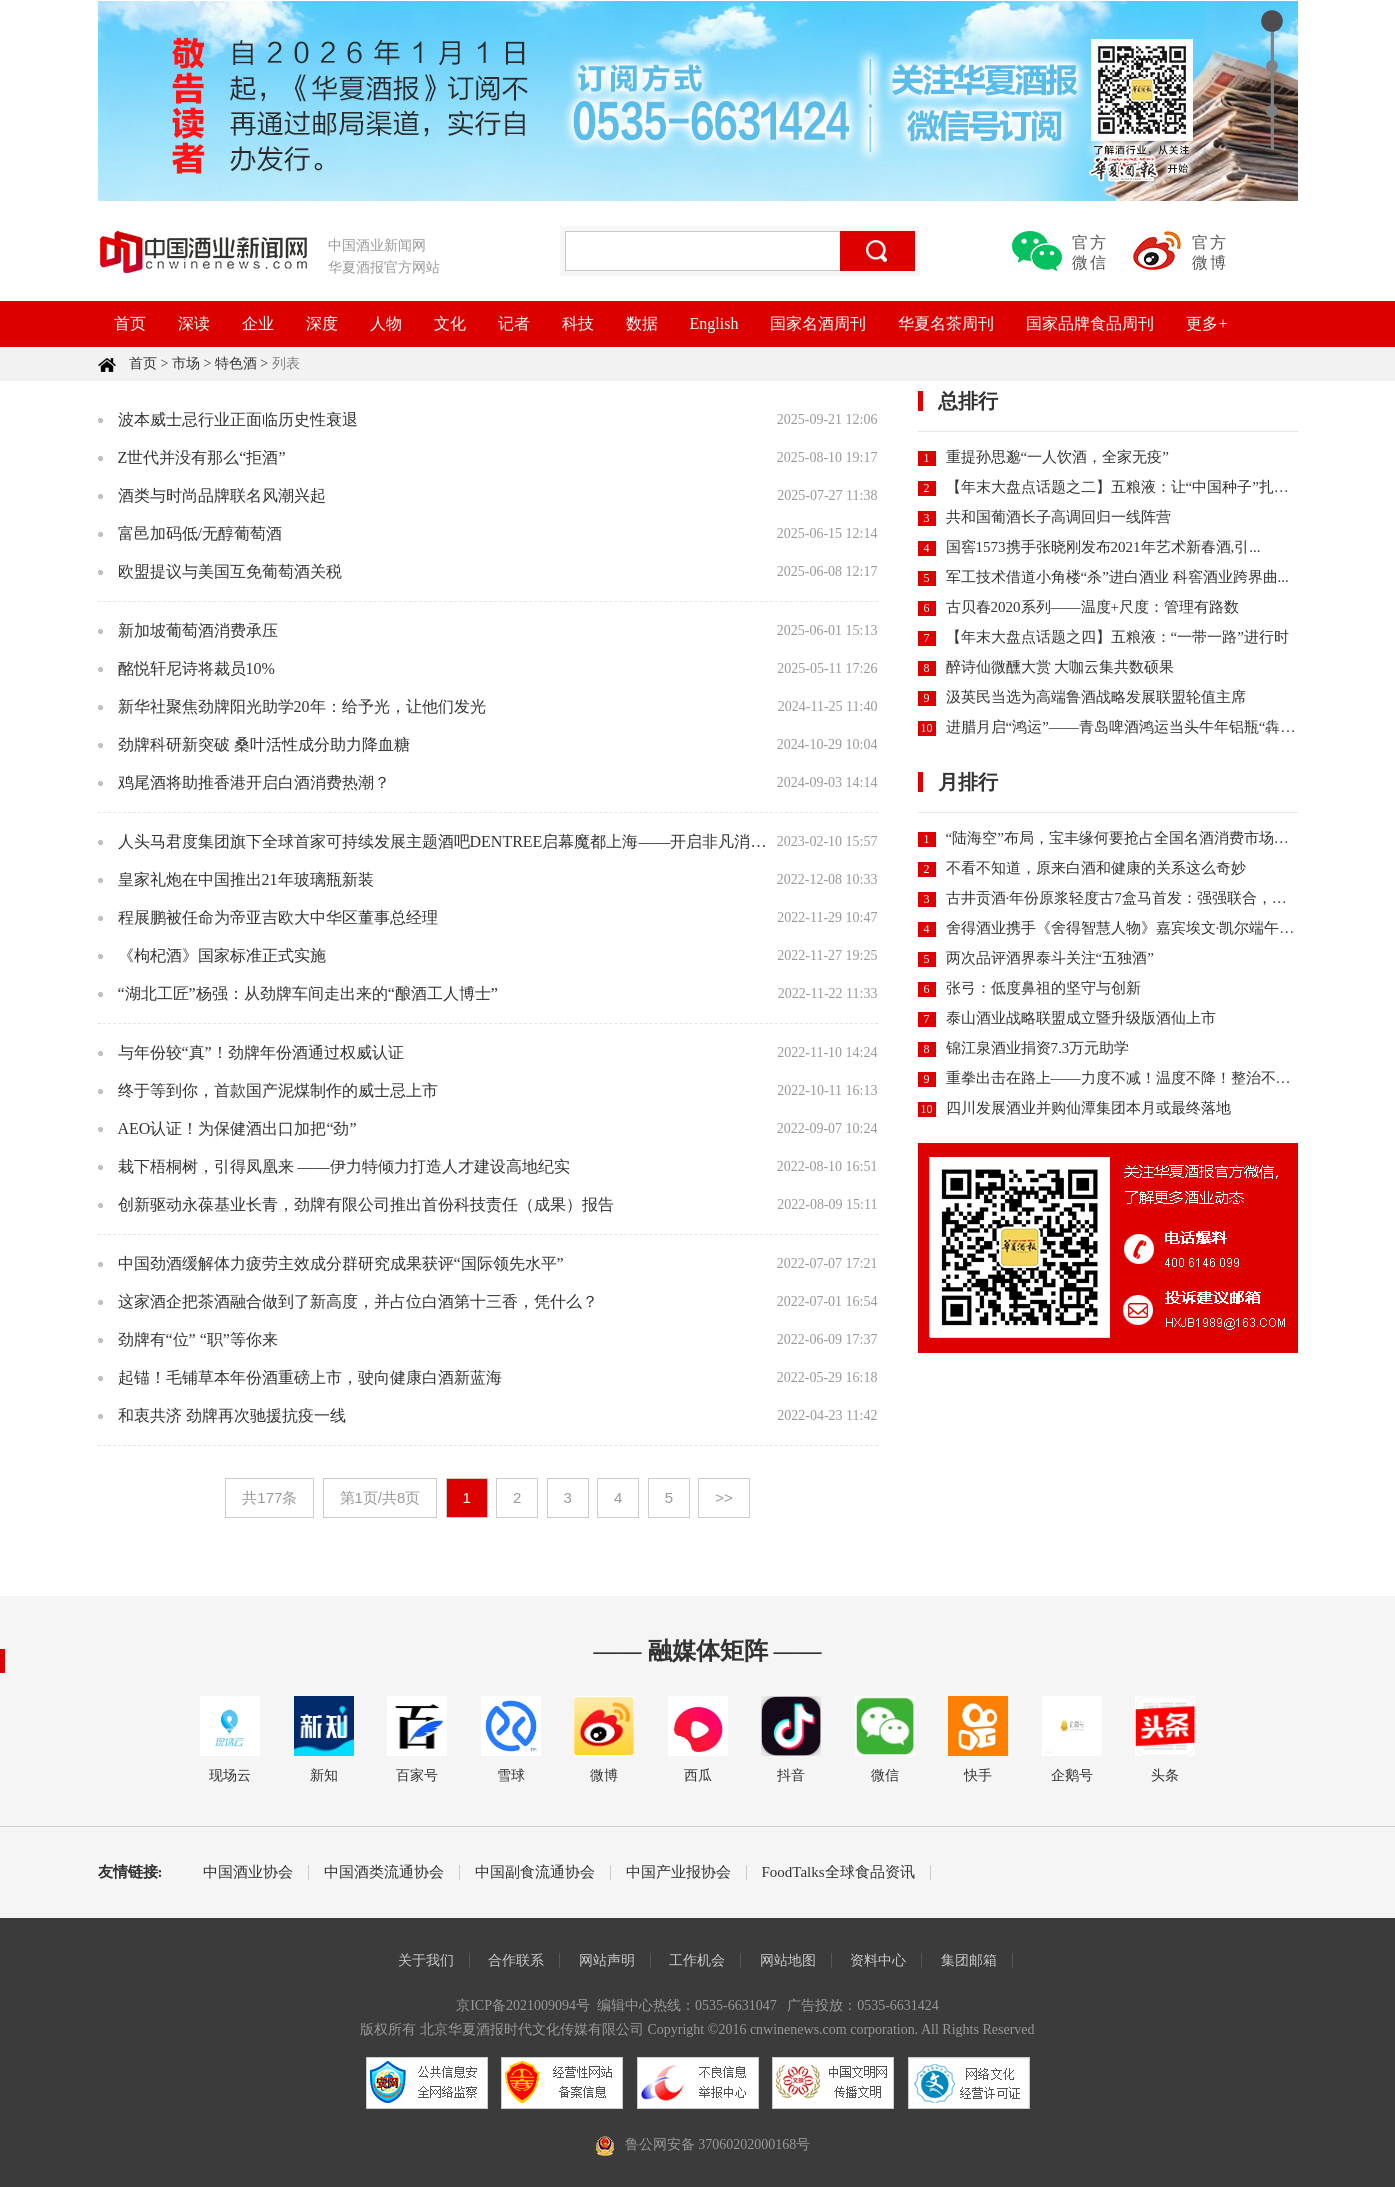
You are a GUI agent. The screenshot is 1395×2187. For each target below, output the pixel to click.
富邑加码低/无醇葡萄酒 (200, 533)
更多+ (1206, 323)
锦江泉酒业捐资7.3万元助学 (1038, 1048)
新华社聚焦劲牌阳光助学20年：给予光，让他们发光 (302, 706)
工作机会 (697, 1960)
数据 (642, 323)
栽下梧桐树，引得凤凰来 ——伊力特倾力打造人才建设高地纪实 (344, 1166)
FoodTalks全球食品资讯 (838, 1872)
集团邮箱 (969, 1960)
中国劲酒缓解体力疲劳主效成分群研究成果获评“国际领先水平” (341, 1263)
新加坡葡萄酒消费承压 (198, 630)
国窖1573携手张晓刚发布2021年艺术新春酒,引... (1103, 547)
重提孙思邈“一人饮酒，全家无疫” (1057, 457)
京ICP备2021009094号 (523, 2005)
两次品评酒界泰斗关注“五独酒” (1050, 958)
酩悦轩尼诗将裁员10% (196, 668)
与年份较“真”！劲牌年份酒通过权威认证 (261, 1052)
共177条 (269, 1497)
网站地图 (788, 1960)
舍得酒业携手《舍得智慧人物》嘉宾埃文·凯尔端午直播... (1133, 928)
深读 (194, 323)
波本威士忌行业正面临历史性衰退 (238, 419)
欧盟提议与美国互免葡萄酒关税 (230, 571)
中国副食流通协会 (535, 1872)
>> (724, 1497)
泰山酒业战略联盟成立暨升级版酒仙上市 (1081, 1018)
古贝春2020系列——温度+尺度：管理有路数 (1092, 607)
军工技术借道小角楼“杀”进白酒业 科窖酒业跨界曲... (1117, 577)
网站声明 (607, 1960)
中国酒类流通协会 (384, 1872)
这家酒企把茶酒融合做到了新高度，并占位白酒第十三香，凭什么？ (358, 1301)
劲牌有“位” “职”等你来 (198, 1339)
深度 (322, 323)
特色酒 (236, 363)
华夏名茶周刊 (946, 323)
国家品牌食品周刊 (1090, 323)
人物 (386, 323)
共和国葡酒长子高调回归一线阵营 (1058, 517)
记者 (514, 323)
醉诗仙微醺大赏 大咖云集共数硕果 (1060, 667)
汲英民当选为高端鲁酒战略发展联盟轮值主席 (1096, 697)
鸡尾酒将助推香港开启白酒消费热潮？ (254, 782)
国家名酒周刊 (818, 323)
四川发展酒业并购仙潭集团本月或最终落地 (1088, 1108)
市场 (186, 363)
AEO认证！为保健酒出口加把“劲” (237, 1128)
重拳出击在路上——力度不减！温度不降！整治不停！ (1126, 1078)
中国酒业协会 (248, 1872)
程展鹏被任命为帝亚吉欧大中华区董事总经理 (278, 917)
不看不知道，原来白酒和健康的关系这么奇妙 (1096, 868)
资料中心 (878, 1960)
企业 (258, 323)
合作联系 (516, 1960)
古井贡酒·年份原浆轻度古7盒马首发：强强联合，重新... (1130, 898)
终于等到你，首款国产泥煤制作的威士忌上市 (278, 1090)
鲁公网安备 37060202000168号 (718, 2144)
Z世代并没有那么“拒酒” (202, 457)
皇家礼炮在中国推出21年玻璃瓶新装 (246, 879)
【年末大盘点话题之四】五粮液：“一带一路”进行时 (1117, 637)
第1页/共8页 (380, 1497)
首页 (130, 323)
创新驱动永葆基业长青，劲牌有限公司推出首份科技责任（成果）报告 (366, 1204)
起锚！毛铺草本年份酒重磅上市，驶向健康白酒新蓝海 (310, 1377)
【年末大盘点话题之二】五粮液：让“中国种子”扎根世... (1131, 487)
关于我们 (426, 1960)
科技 (578, 323)
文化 (450, 323)
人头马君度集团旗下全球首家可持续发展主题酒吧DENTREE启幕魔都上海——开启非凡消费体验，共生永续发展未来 (530, 841)
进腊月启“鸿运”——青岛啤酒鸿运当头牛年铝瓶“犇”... (1122, 727)
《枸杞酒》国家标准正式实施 (222, 955)
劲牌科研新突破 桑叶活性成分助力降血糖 (264, 744)
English (714, 323)
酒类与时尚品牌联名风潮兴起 (222, 495)
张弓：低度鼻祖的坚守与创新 (1043, 988)
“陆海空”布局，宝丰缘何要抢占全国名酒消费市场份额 (1125, 838)
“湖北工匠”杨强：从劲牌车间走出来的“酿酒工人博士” (308, 993)
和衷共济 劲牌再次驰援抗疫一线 (232, 1415)
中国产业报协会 (678, 1872)
